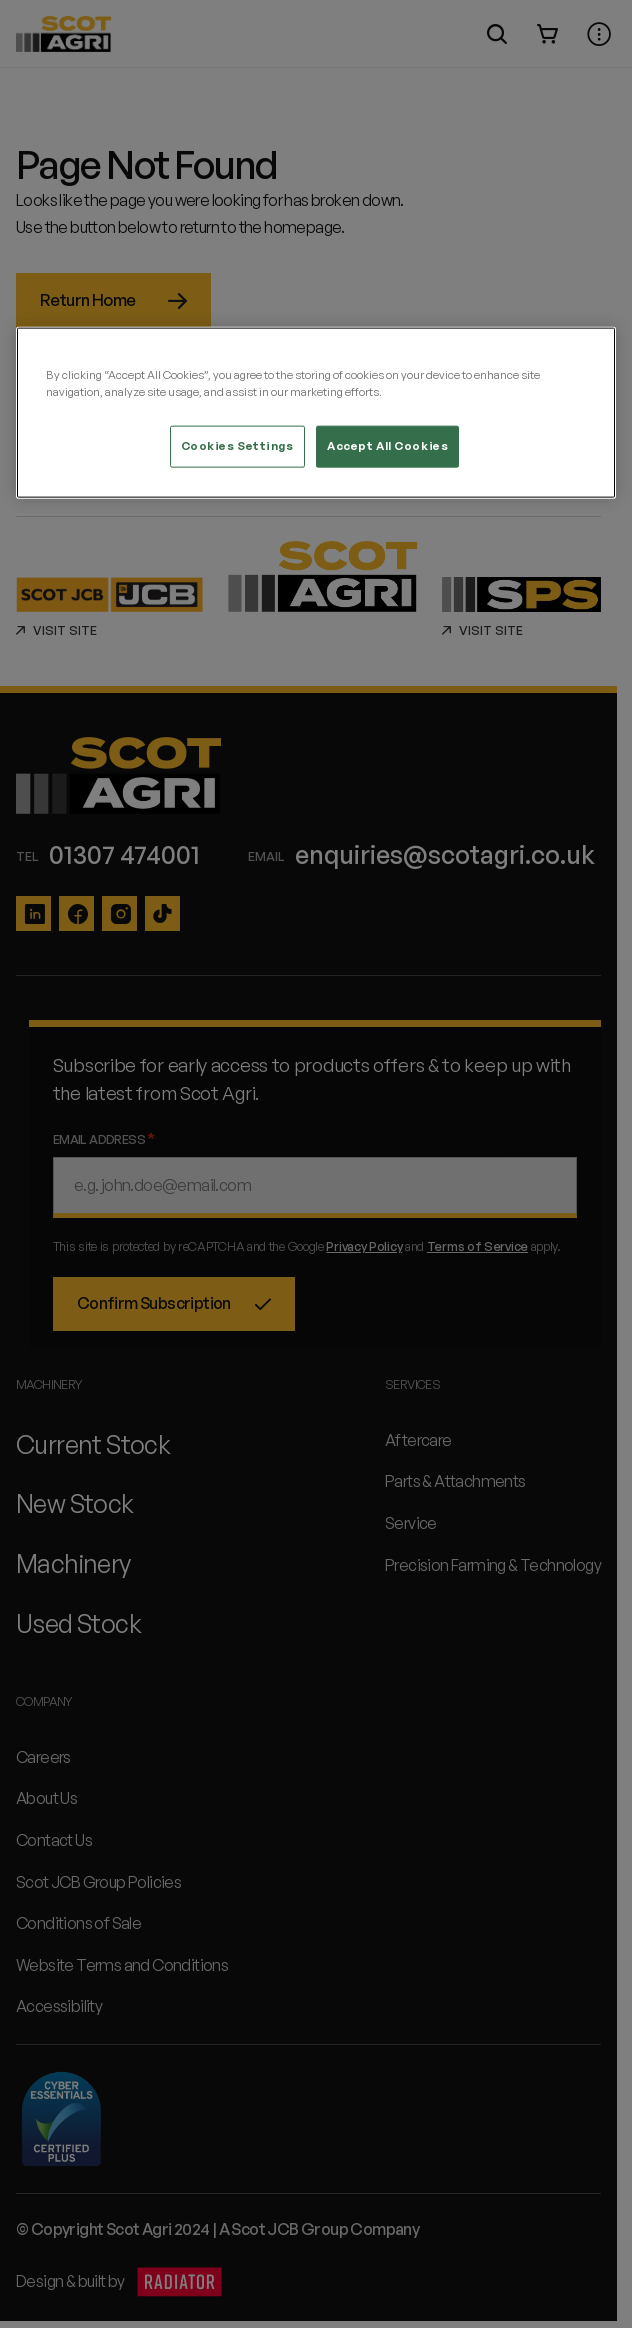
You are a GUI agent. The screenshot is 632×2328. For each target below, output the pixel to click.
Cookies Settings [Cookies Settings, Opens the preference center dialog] (237, 446)
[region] (316, 413)
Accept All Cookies (387, 446)
